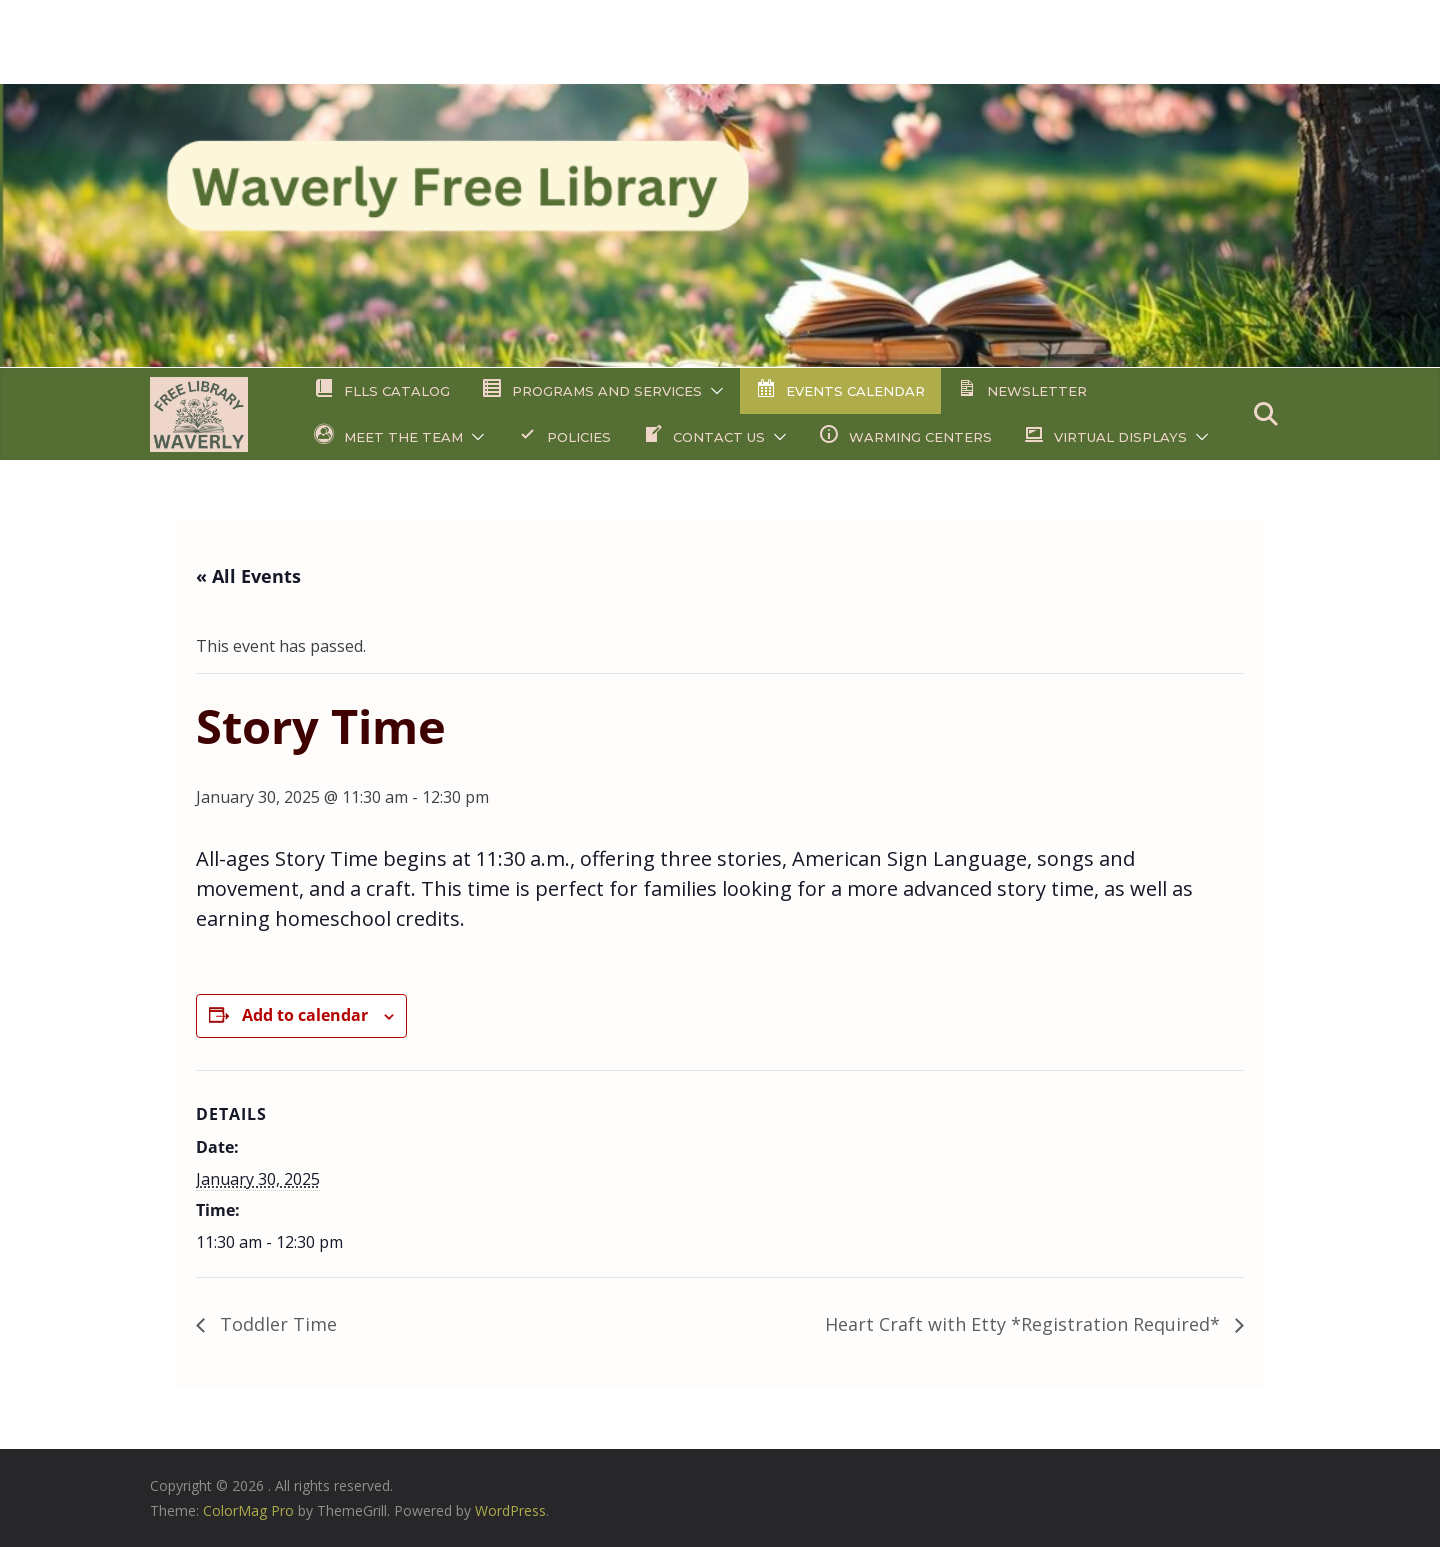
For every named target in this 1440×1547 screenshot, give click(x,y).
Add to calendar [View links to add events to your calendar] (305, 1015)
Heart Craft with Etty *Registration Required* (1025, 1324)
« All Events (248, 576)
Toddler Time (276, 1324)
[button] (713, 391)
